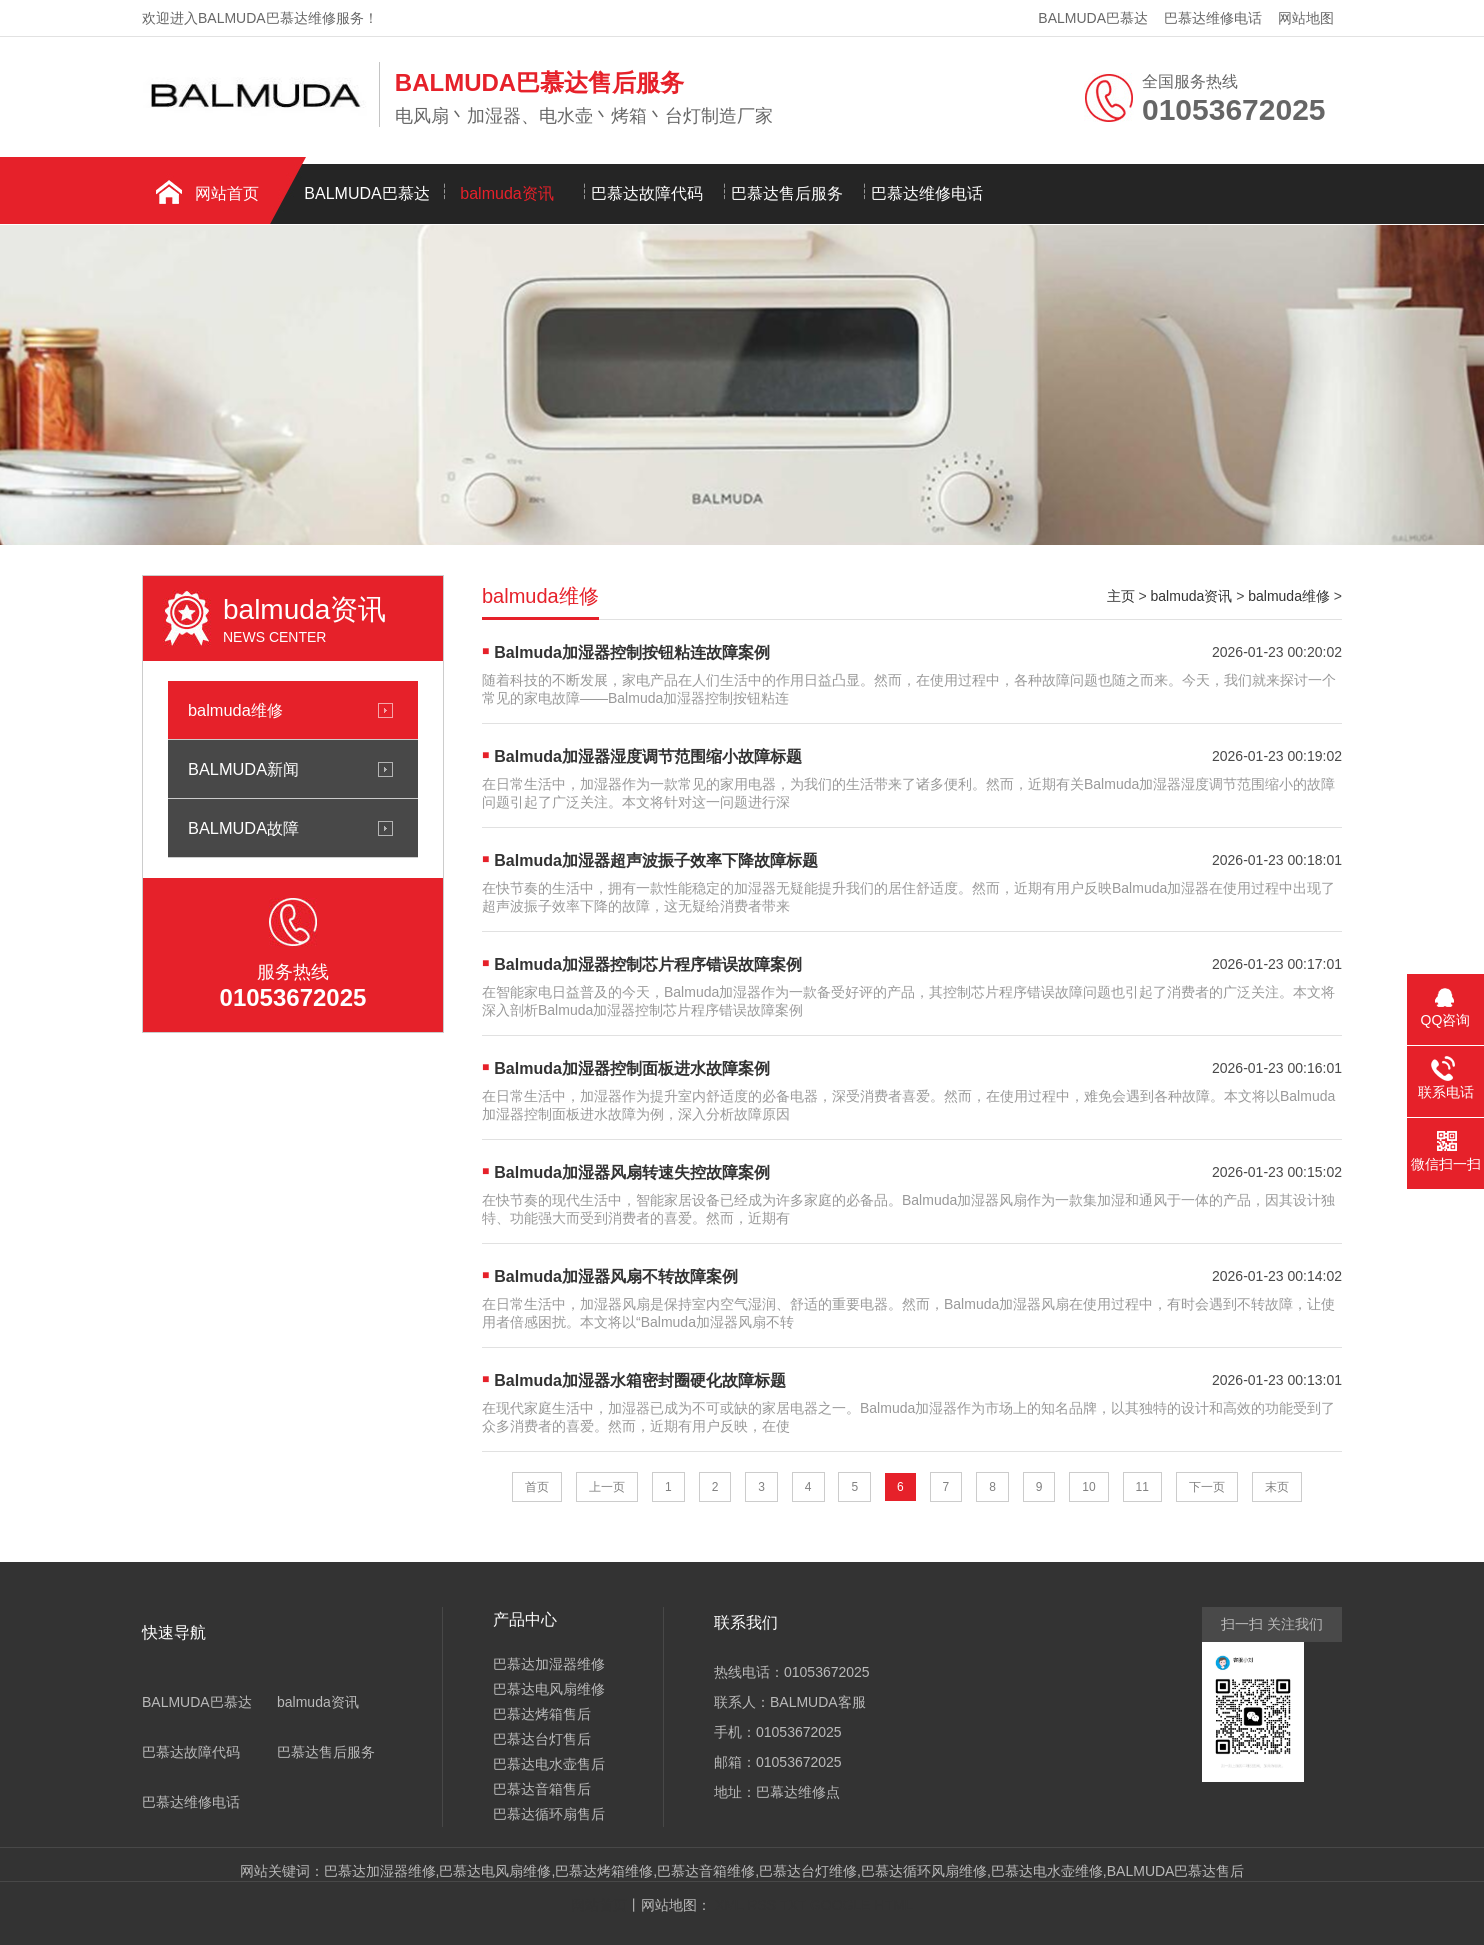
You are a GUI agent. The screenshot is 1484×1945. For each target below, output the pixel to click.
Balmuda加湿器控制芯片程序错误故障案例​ (648, 964)
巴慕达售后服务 (787, 193)
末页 (1277, 1487)
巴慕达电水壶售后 (549, 1764)
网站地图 (1306, 18)
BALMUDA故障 (243, 828)
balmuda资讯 (506, 193)
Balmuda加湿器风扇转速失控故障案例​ (632, 1172)
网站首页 (227, 193)
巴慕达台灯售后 (542, 1739)
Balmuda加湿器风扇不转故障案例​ (616, 1276)
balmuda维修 (235, 710)
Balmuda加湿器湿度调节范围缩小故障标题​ (648, 756)
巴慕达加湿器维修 (549, 1664)
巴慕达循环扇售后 (549, 1814)
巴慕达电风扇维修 (549, 1689)
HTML (894, 1905)
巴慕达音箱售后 (542, 1789)
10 (1088, 1487)
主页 (1121, 596)
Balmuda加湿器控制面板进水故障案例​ (632, 1068)
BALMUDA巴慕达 (1093, 18)
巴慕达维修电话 (1213, 18)
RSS (761, 1905)
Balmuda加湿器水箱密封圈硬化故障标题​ (640, 1380)
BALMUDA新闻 (243, 769)
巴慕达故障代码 (647, 193)
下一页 (1207, 1487)
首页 (537, 1487)
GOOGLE (840, 1905)
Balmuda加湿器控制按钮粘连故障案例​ (632, 652)
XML (729, 1905)
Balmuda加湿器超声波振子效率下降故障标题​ (656, 860)
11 (1142, 1487)
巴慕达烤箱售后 (542, 1714)
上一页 (607, 1487)
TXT (793, 1905)
